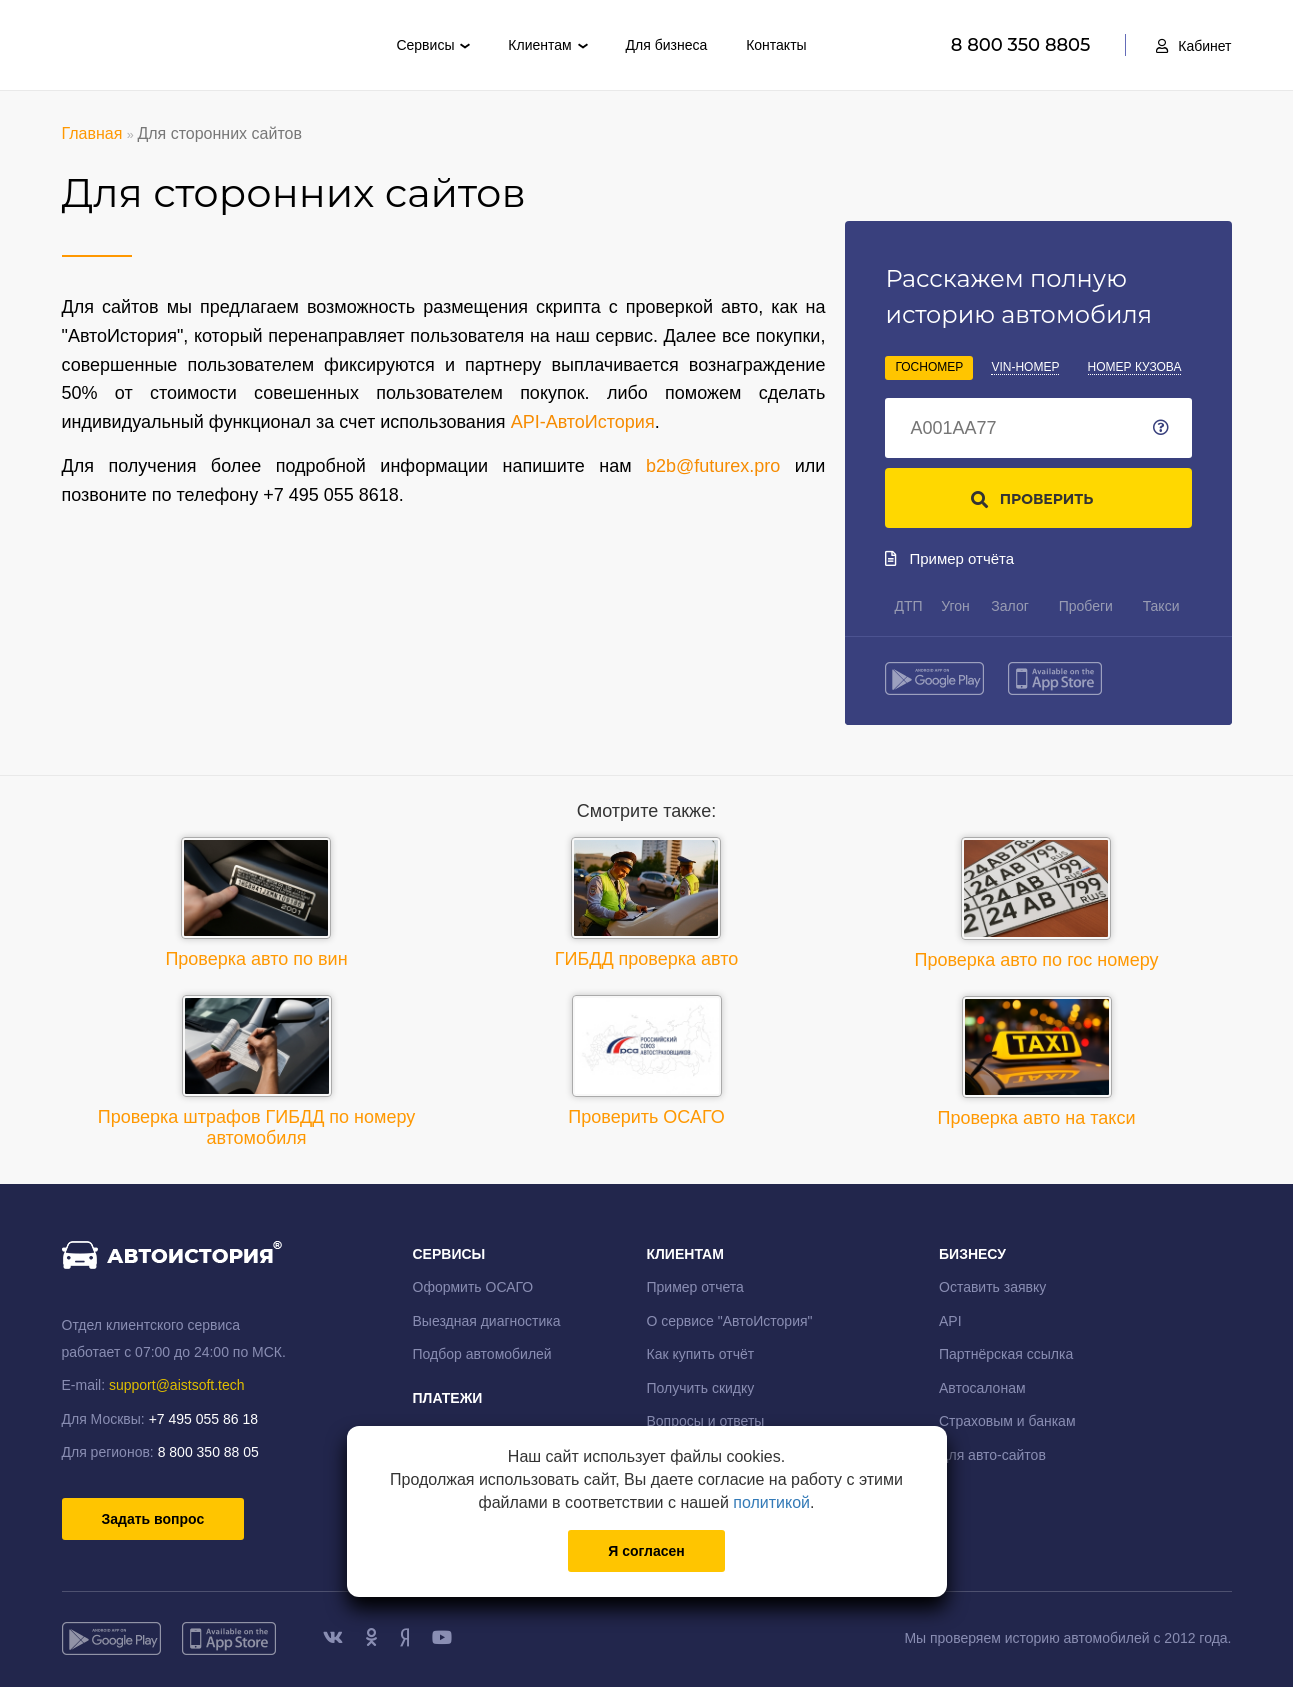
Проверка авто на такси (1037, 1062)
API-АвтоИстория (583, 422)
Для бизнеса (667, 45)
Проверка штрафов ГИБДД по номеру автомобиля (257, 1071)
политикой (771, 1502)
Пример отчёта (949, 558)
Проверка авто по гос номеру (1037, 903)
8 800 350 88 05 (208, 1452)
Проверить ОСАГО (646, 1061)
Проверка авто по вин (256, 903)
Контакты (776, 45)
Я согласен (646, 1551)
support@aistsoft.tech (177, 1385)
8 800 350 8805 (1023, 45)
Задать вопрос (153, 1519)
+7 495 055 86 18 (203, 1419)
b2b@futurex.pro (713, 466)
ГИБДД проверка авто (647, 903)
